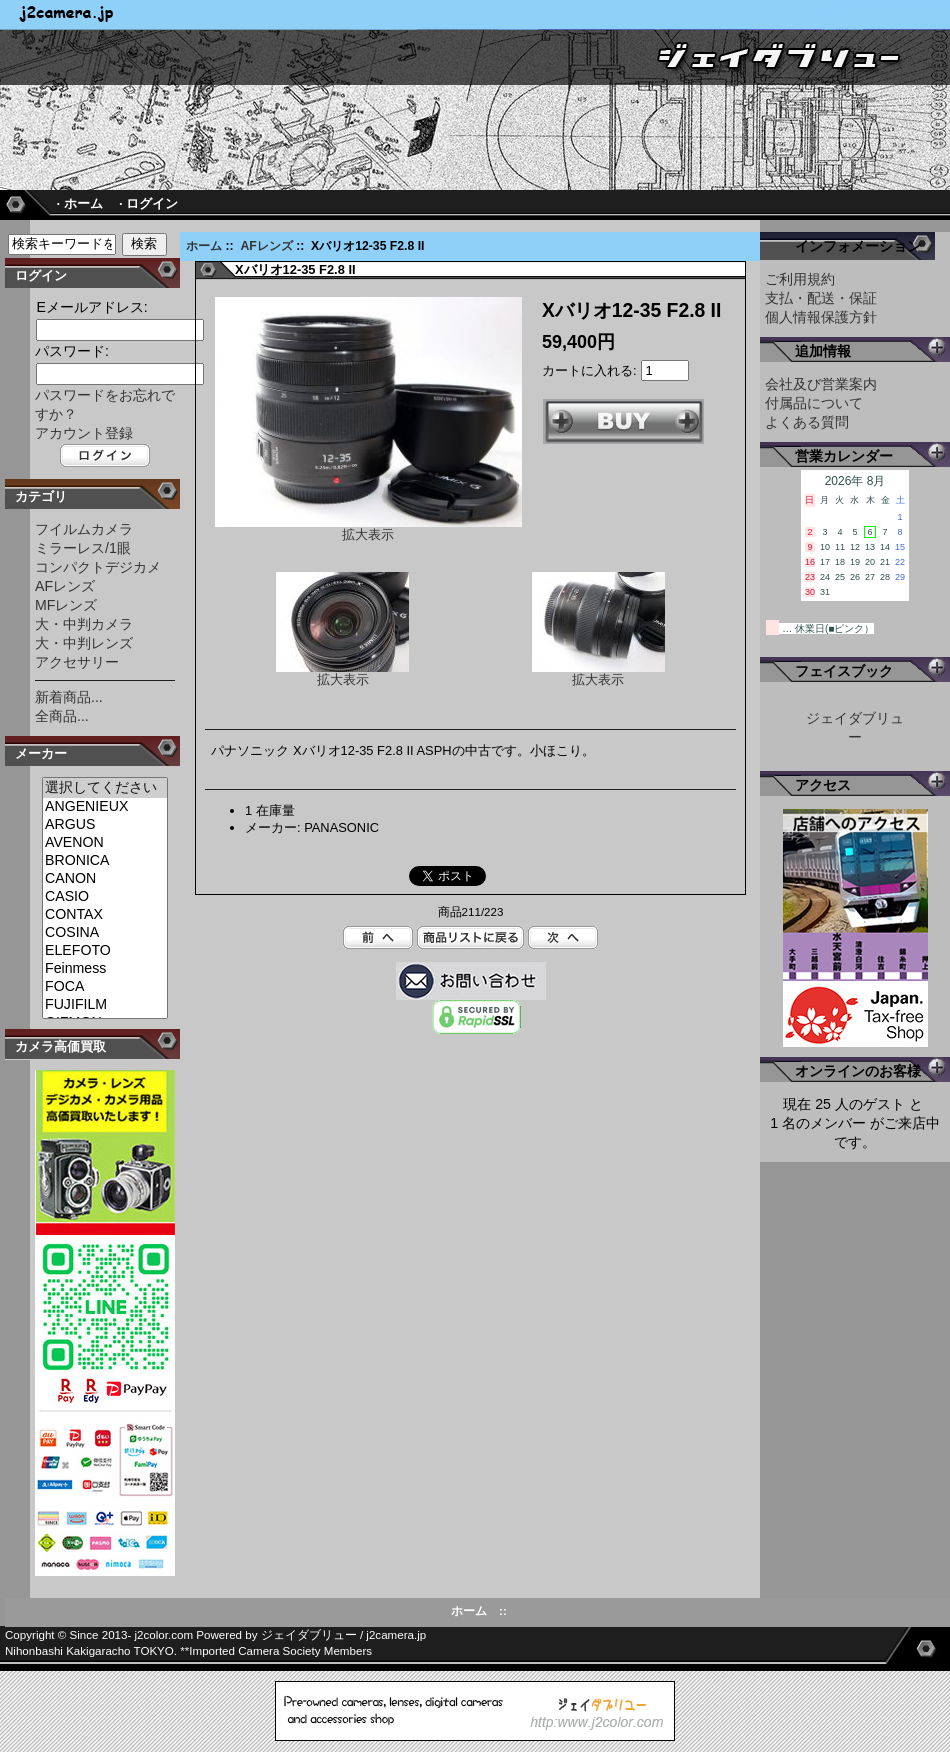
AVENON (105, 843)
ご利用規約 (800, 279)
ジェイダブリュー (309, 1635)
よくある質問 (807, 422)
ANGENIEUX (105, 807)
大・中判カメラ (84, 624)
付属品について (814, 403)
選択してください (105, 788)
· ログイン (148, 203)
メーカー (41, 753)
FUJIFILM (105, 1005)
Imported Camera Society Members (280, 1651)
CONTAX (105, 915)
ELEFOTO (105, 951)
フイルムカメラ (84, 529)
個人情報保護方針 (821, 317)
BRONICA (105, 861)
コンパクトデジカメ (98, 567)
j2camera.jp (396, 1635)
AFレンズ (266, 246)
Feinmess (105, 969)
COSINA (105, 933)
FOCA (105, 987)
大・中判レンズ (84, 643)
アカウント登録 (84, 433)
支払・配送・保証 (821, 298)
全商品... (62, 716)
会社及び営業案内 (821, 384)
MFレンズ (66, 605)
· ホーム (79, 203)
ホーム (204, 246)
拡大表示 (342, 673)
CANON (105, 879)
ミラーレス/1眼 (83, 548)
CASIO (105, 897)
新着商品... (69, 697)
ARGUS (105, 825)
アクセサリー (77, 662)
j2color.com (164, 1635)
